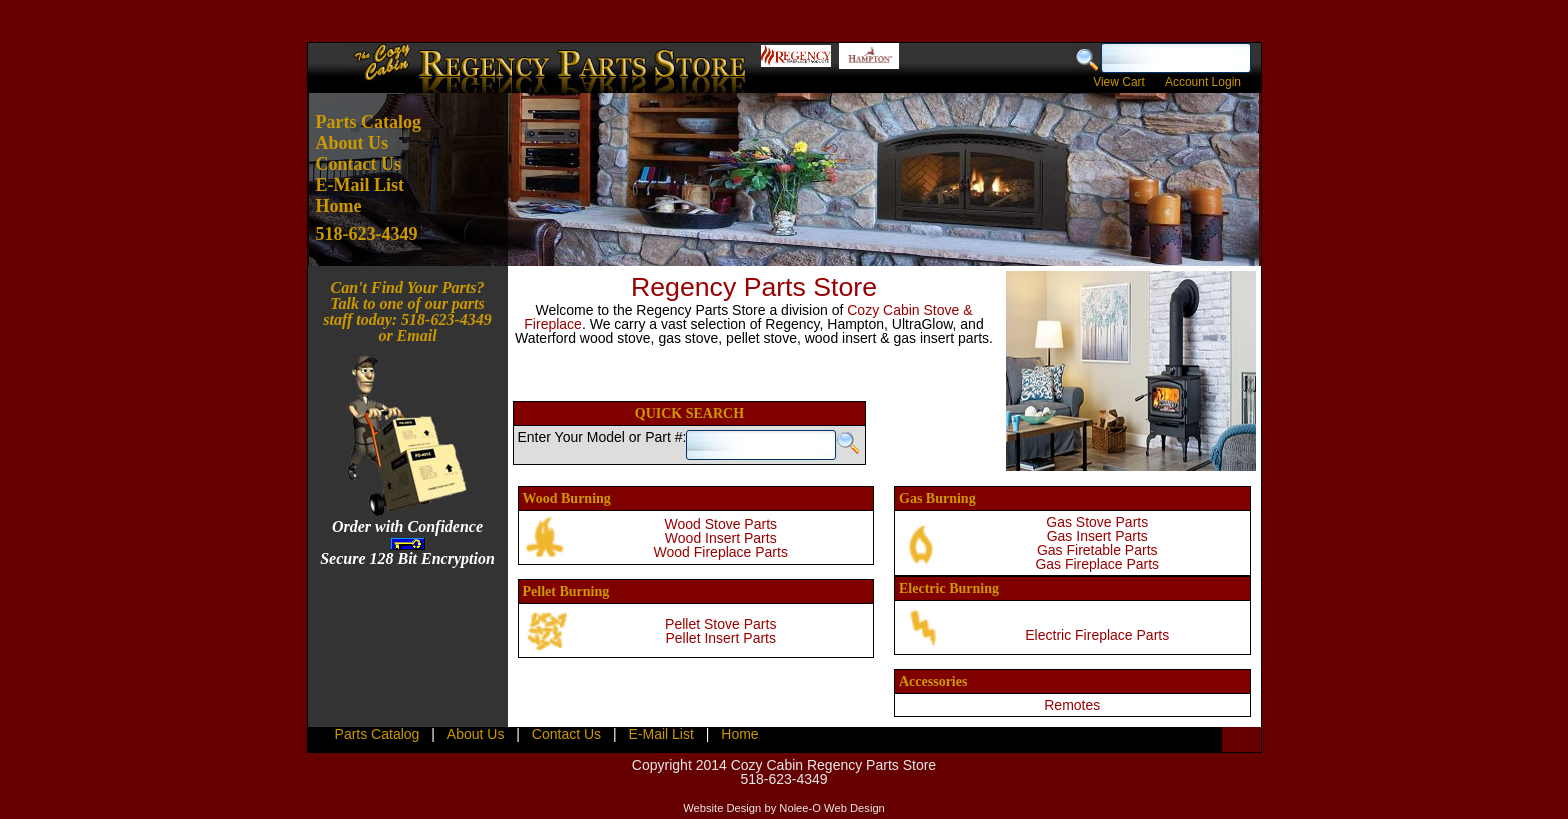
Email (417, 335)
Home (339, 206)
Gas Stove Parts (1097, 522)
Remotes (1072, 705)
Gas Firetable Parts (1097, 550)
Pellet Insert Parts (721, 638)
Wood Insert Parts (721, 538)
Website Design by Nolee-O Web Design (784, 808)
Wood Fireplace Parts (721, 552)
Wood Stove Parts (720, 524)
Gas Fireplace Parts (1097, 564)
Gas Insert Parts (1097, 536)
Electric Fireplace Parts (1097, 635)
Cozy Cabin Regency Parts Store (833, 765)
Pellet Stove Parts (720, 624)
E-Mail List (360, 185)
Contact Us (359, 164)
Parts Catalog (368, 122)
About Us (352, 143)
